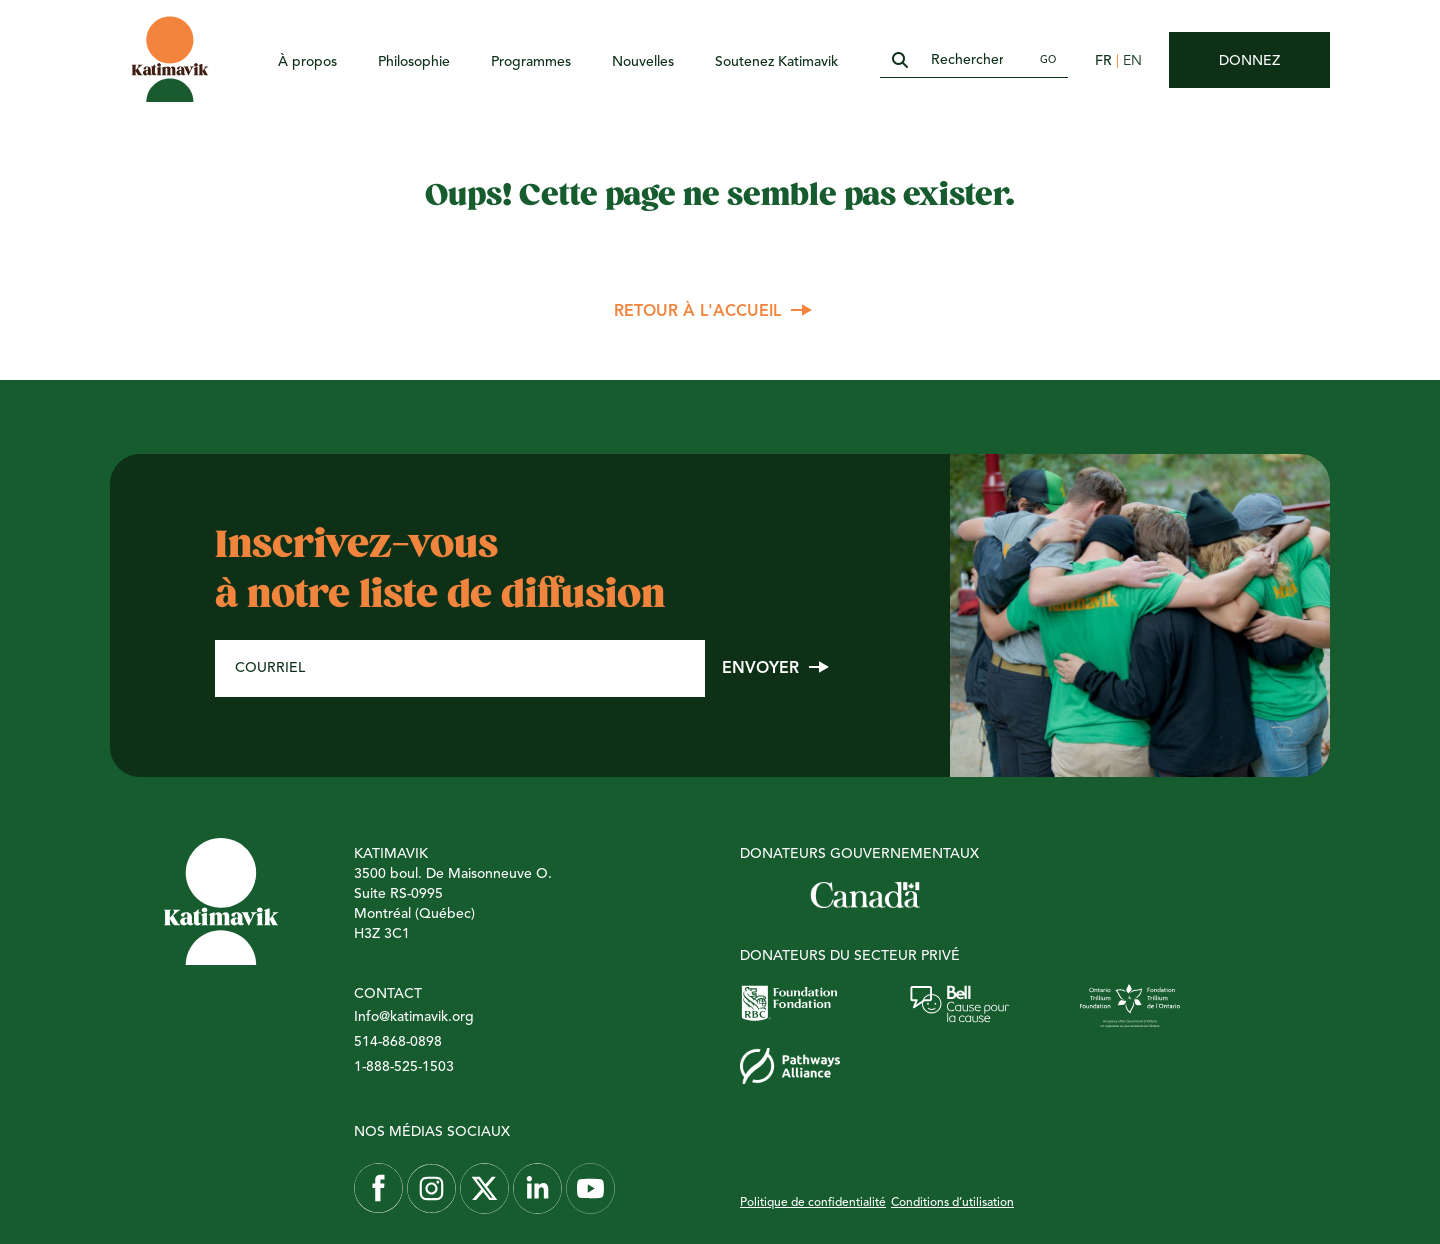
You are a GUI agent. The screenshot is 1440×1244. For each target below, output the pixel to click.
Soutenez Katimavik (776, 62)
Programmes (531, 62)
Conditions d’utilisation (952, 1203)
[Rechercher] (974, 61)
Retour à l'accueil (697, 312)
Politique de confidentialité (813, 1203)
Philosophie (414, 62)
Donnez (1249, 61)
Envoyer (760, 669)
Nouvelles (643, 62)
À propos (307, 62)
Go (1048, 60)
